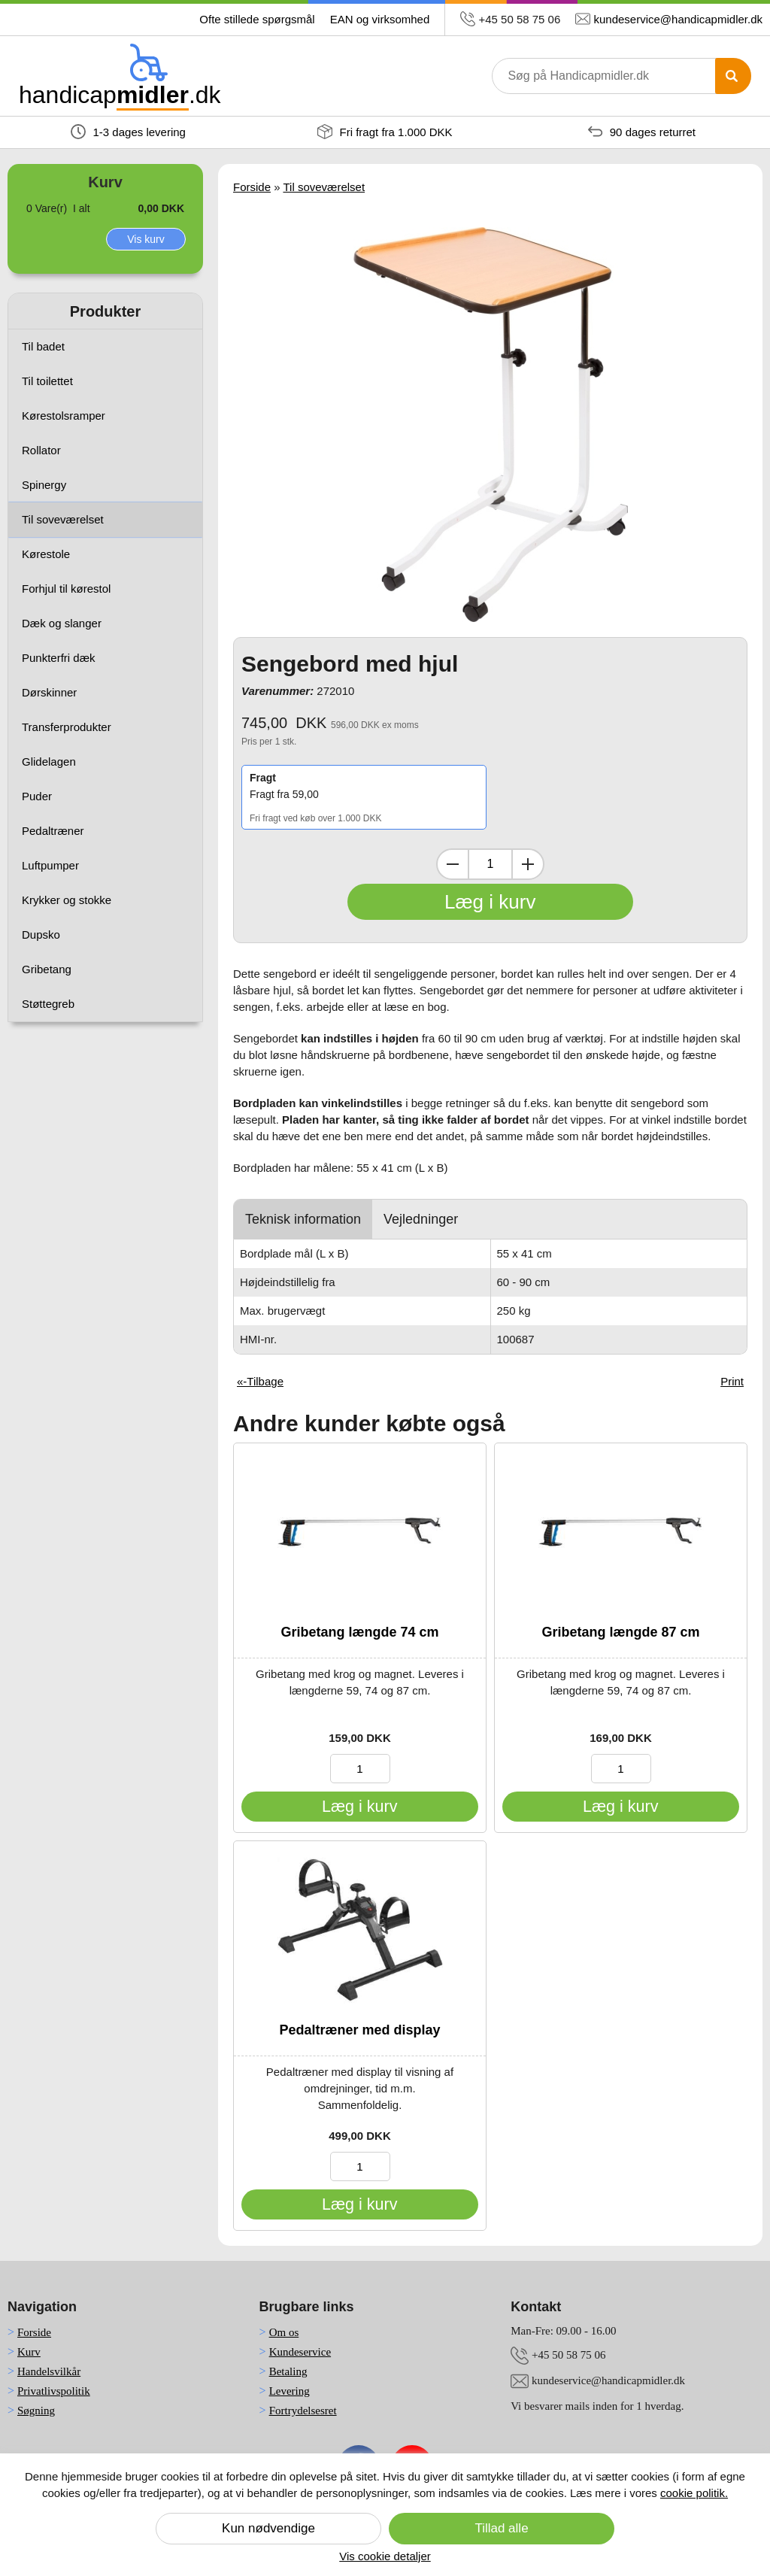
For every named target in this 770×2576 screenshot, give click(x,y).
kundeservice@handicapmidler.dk (677, 19)
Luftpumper (50, 865)
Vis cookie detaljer (384, 2556)
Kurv (29, 2352)
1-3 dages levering (128, 131)
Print (732, 1381)
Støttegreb (48, 1003)
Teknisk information (303, 1219)
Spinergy (44, 484)
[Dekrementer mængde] (453, 864)
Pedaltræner (53, 830)
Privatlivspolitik (53, 2391)
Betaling (288, 2371)
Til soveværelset (63, 519)
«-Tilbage (260, 1381)
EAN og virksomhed (380, 19)
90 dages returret (642, 131)
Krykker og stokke (66, 900)
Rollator (41, 450)
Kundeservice (300, 2352)
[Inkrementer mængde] (528, 864)
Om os (284, 2332)
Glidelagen (49, 761)
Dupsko (41, 934)
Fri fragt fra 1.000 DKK (384, 131)
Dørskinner (49, 692)
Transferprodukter (66, 727)
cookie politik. (694, 2492)
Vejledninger (420, 1219)
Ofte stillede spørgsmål (256, 19)
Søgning (36, 2411)
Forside (252, 187)
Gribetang (46, 969)
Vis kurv (146, 239)
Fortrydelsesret (303, 2411)
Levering (289, 2391)
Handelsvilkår (48, 2371)
